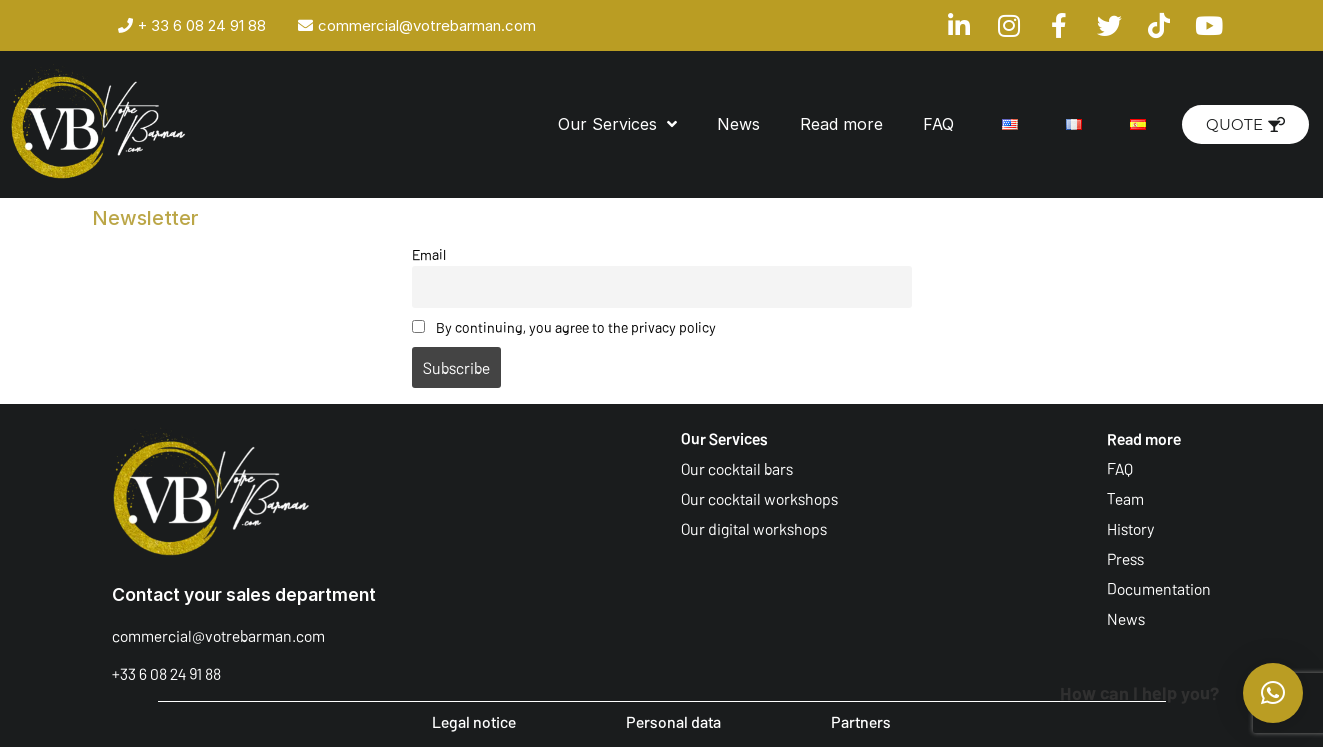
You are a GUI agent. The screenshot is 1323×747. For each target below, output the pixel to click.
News (738, 124)
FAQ (938, 124)
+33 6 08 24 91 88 (166, 673)
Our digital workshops (754, 528)
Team (1125, 498)
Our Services (617, 124)
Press (1125, 558)
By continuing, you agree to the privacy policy (564, 327)
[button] (1273, 693)
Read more (841, 124)
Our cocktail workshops (759, 498)
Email (429, 254)
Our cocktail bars (737, 468)
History (1131, 528)
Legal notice (474, 721)
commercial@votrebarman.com (218, 635)
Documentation (1159, 588)
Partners (861, 721)
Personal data (673, 721)
